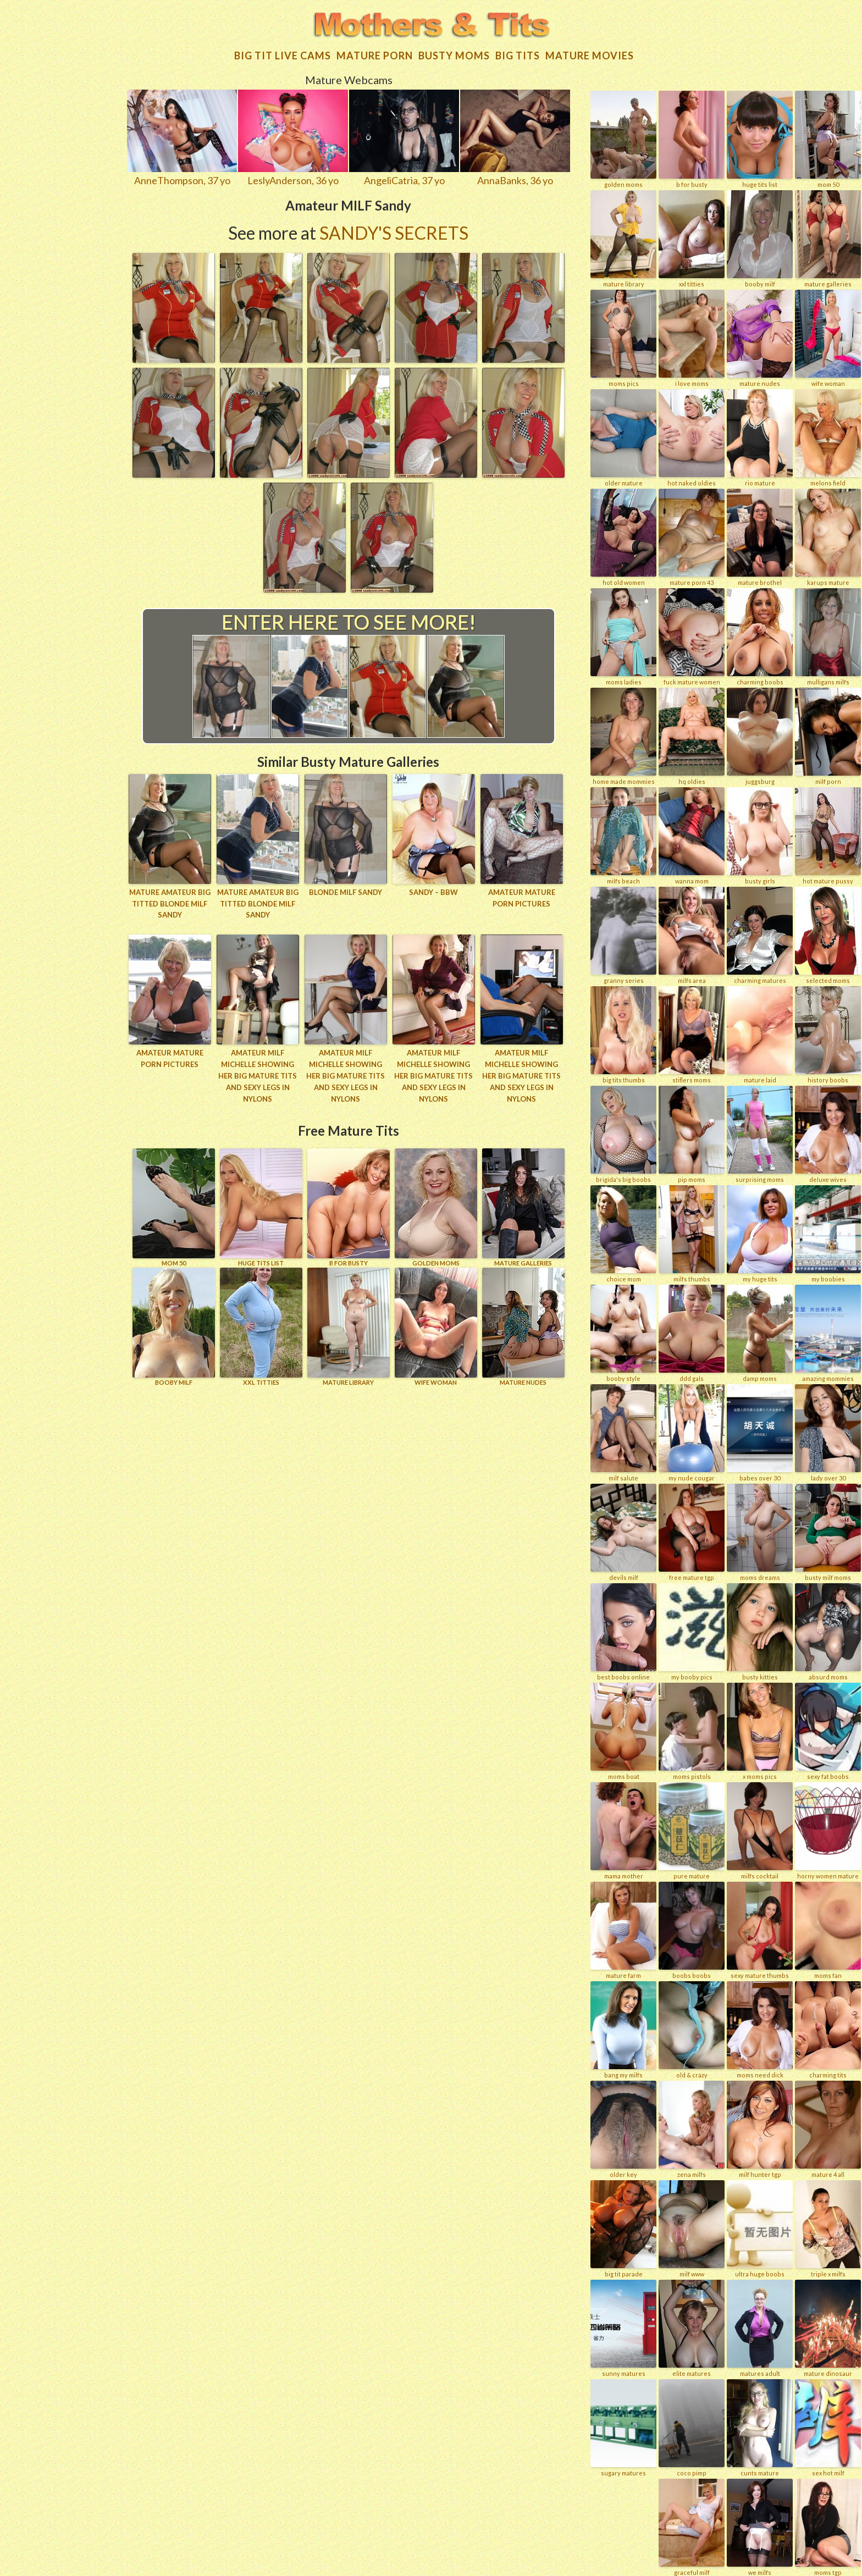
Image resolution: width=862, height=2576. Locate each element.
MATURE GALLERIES (523, 1205)
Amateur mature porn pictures (521, 896)
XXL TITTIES (261, 1324)
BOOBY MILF (173, 1324)
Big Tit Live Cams (282, 54)
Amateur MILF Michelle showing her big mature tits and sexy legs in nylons (257, 1074)
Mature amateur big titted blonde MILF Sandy (170, 902)
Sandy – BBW (433, 890)
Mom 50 (173, 1205)
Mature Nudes (523, 1324)
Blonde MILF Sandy (345, 890)
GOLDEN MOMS (436, 1205)
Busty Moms (454, 54)
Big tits (517, 54)
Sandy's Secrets (393, 231)
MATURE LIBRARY (348, 1324)
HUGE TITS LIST (261, 1205)
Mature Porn (374, 54)
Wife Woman (436, 1324)
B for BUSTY (348, 1205)
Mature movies (589, 54)
